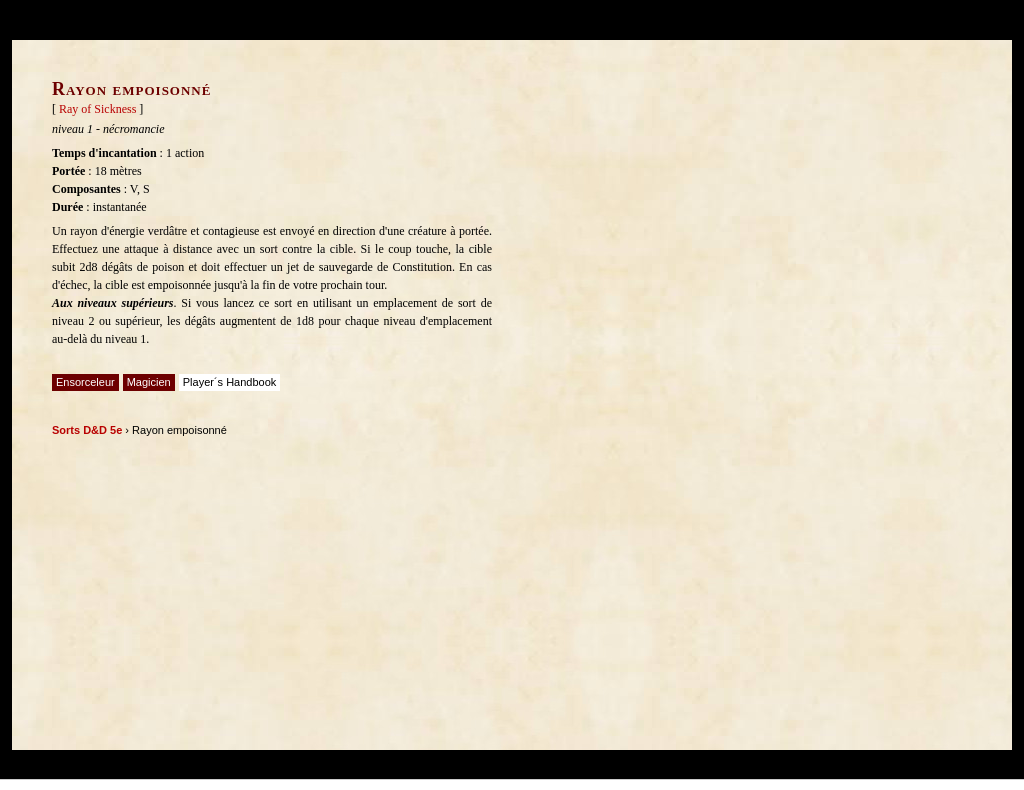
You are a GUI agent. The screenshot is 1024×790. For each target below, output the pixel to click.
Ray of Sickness (97, 109)
